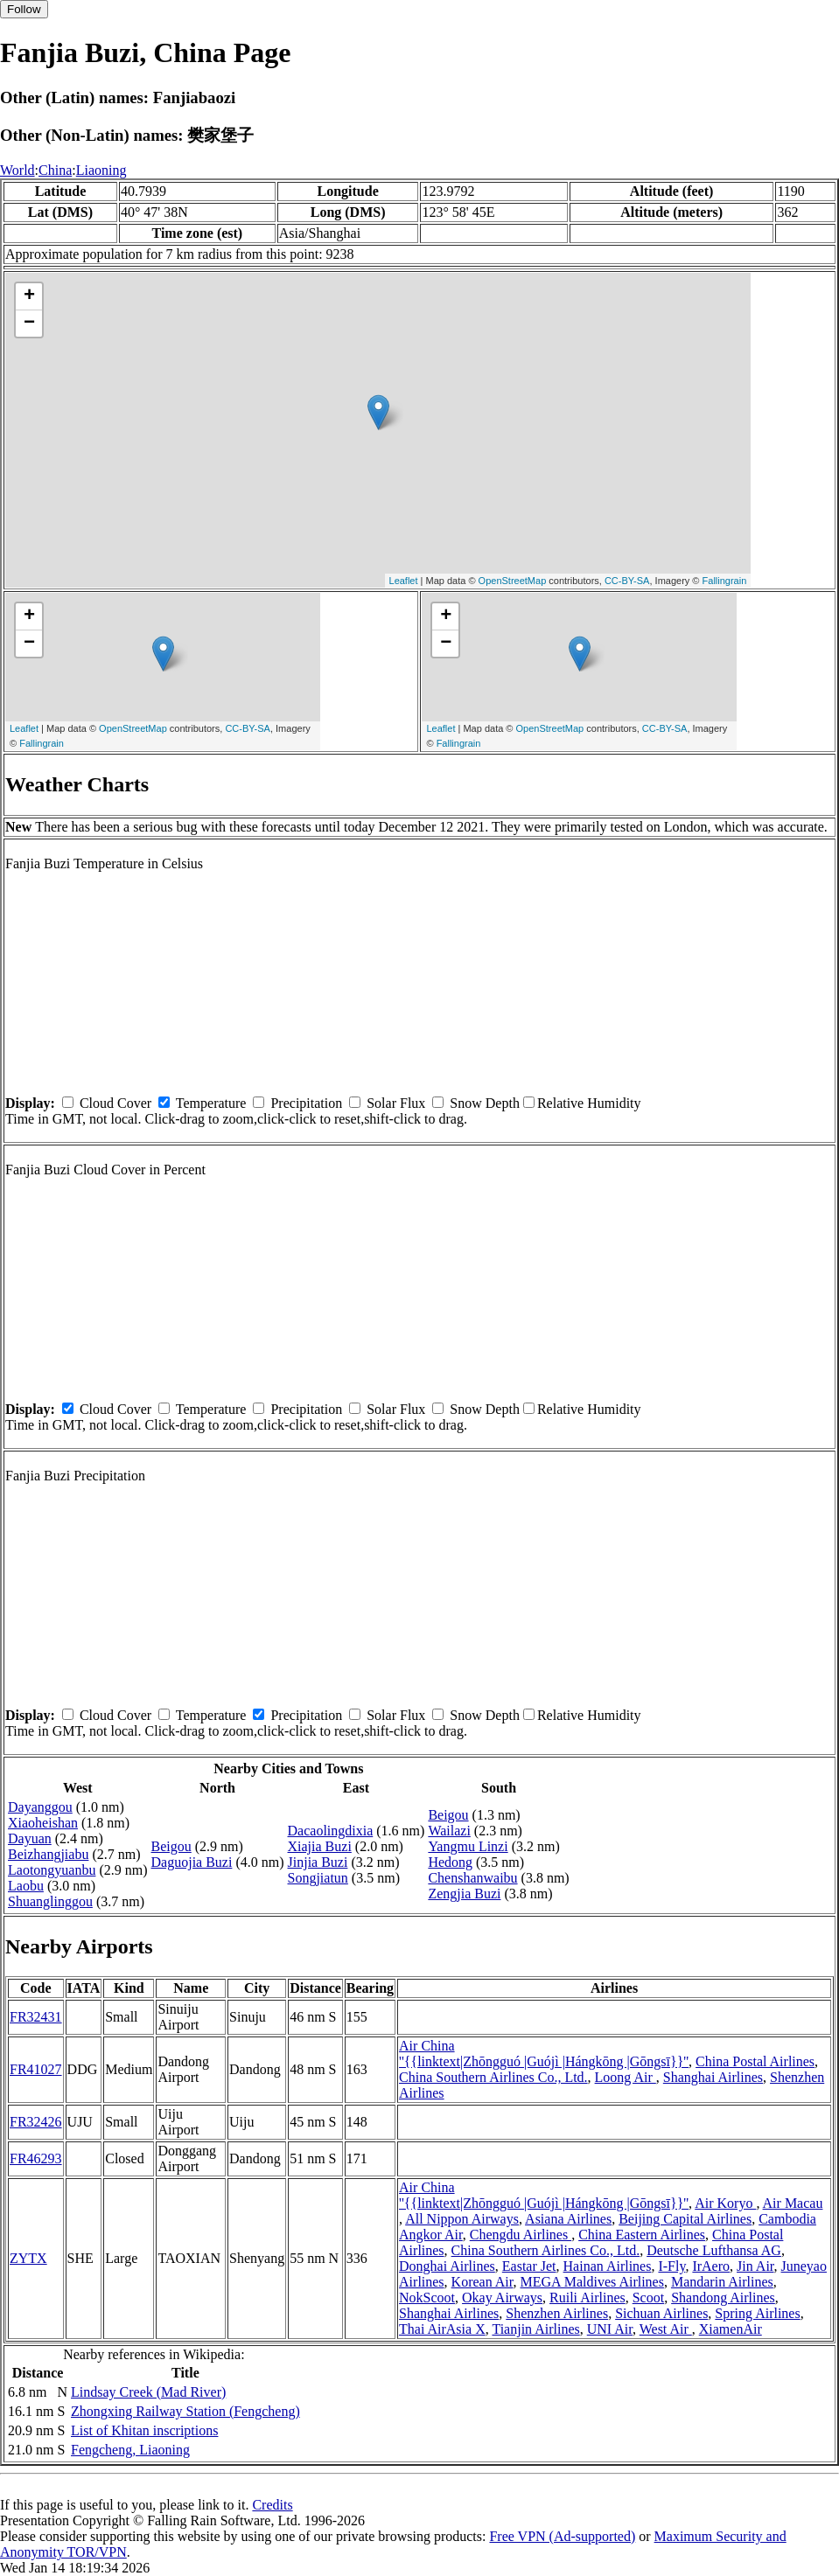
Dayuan (30, 1838)
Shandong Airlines (723, 2297)
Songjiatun (318, 1877)
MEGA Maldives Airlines (591, 2281)
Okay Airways (502, 2297)
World (17, 170)
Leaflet (403, 580)
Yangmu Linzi (467, 1846)
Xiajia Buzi (320, 1846)
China (55, 170)
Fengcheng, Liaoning (130, 2449)
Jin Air (755, 2266)
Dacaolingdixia (331, 1830)
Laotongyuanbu (51, 1869)
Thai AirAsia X (442, 2329)
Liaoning (101, 170)
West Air (666, 2329)
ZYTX (28, 2258)
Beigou (171, 1846)
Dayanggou (40, 1807)
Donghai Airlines (447, 2266)
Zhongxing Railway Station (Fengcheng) (185, 2411)
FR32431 (36, 2016)
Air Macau (793, 2203)
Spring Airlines (757, 2313)
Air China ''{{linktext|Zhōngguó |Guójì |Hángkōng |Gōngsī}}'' (544, 2053)
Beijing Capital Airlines (685, 2218)
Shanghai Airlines (713, 2077)
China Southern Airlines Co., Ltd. (493, 2077)
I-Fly (671, 2266)
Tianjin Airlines (535, 2329)
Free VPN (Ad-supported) (562, 2536)
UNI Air (610, 2329)
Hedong (450, 1862)
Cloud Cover (115, 1103)
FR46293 (36, 2158)
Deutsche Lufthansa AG (714, 2250)
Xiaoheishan (43, 1822)
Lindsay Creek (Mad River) (148, 2392)
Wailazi (449, 1830)
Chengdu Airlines (520, 2234)
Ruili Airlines (587, 2297)
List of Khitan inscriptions (144, 2430)
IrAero (711, 2266)
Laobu (26, 1885)
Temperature (211, 1103)
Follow (24, 9)
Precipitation (306, 1103)
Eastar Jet (529, 2266)
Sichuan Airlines (661, 2313)
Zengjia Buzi (464, 1893)
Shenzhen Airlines (557, 2313)
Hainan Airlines (607, 2266)
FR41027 (36, 2069)
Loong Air (625, 2077)
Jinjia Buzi (318, 1862)
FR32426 (36, 2121)
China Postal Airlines (755, 2061)
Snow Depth (485, 1103)
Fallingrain (725, 580)
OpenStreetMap (513, 580)
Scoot (648, 2297)
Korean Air (482, 2281)
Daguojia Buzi (192, 1862)
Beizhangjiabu (48, 1854)
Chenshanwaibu (472, 1877)
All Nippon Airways (462, 2218)
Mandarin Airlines (722, 2281)
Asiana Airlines (568, 2218)
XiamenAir (730, 2329)
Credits (272, 2504)
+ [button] (29, 296)
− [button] (29, 323)
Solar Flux (396, 1103)
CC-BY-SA (627, 580)
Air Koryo (725, 2203)
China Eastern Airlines (641, 2234)
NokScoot (427, 2297)
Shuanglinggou (50, 1901)
